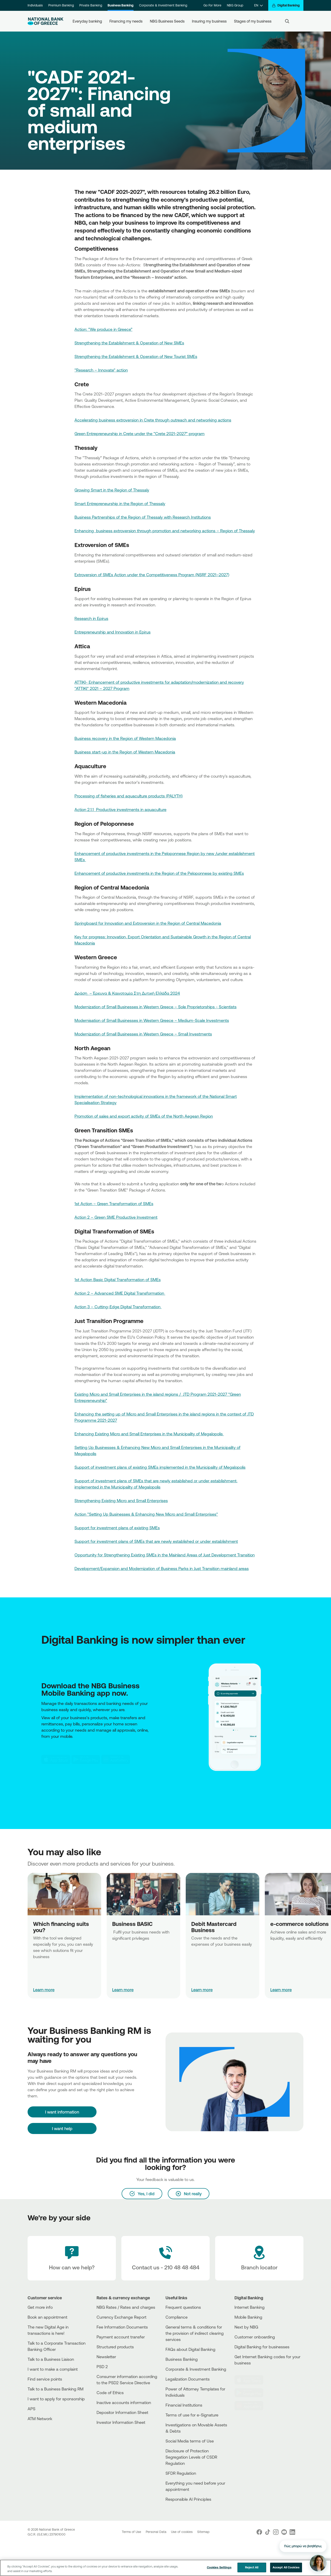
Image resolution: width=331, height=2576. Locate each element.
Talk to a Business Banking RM (55, 2389)
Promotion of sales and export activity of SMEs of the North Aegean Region (143, 1116)
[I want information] (62, 2111)
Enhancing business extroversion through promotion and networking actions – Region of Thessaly (164, 530)
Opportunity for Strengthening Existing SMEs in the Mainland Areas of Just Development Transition (164, 1555)
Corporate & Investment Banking (163, 5)
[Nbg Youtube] (284, 2532)
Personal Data (156, 2532)
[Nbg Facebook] (259, 2532)
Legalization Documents (188, 2379)
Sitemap (203, 2532)
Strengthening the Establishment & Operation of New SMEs (129, 342)
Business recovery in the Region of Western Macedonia (125, 738)
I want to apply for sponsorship (56, 2398)
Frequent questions (183, 2307)
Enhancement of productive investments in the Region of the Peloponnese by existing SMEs (159, 873)
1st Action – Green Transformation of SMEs (113, 1203)
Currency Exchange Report (121, 2317)
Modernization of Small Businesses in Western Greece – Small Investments (143, 1034)
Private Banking (90, 5)
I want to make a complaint (53, 2369)
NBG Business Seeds (167, 21)
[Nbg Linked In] (292, 2532)
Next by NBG (246, 2327)
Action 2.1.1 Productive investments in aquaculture (120, 809)
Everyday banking (87, 21)
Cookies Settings (219, 2567)
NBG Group (235, 5)
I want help (62, 2128)
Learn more (43, 1989)
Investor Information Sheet (121, 2422)
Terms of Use (132, 2532)
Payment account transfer (121, 2337)
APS (31, 2408)
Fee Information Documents (122, 2327)
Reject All (251, 2567)
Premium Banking (61, 5)
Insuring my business (209, 21)
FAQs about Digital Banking (190, 2349)
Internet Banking (249, 2307)
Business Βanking (182, 2359)
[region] (165, 2568)
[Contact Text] (165, 2258)
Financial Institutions (184, 2405)
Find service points (45, 2379)
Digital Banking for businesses (261, 2346)
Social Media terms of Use (190, 2441)
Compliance (177, 2317)
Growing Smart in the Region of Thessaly (111, 490)
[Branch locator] (259, 2258)
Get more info (40, 2307)
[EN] (258, 5)
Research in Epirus (91, 618)
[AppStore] (55, 1759)
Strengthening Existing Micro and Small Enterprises (121, 1500)
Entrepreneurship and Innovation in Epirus (112, 632)
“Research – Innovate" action (101, 370)
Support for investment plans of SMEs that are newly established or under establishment (156, 1541)
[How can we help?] (72, 2258)
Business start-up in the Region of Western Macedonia (124, 752)
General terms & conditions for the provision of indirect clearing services (195, 2333)
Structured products (115, 2346)
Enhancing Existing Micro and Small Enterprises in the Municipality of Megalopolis (149, 1433)
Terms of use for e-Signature (192, 2415)
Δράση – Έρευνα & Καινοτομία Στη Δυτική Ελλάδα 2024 (127, 993)
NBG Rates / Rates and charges (126, 2307)
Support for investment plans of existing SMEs (117, 1527)
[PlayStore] (85, 1759)
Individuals (35, 5)
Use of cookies (182, 2532)
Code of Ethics (110, 2392)
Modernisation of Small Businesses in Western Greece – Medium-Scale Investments (151, 1020)
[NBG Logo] (45, 21)
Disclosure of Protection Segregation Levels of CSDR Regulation (191, 2457)
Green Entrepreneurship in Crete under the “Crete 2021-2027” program (139, 433)
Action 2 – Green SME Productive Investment (115, 1217)
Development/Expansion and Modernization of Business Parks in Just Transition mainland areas (161, 1568)
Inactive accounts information (124, 2402)
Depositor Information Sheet (122, 2412)
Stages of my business (252, 21)
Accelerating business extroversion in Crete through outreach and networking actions (152, 420)
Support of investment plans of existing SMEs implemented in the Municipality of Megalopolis (159, 1467)
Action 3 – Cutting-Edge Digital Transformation (118, 1306)
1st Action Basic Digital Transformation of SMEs (117, 1279)
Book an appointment (47, 2317)
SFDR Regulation (181, 2473)
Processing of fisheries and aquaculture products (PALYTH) (128, 796)
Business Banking (121, 5)
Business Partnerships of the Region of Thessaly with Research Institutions (142, 517)
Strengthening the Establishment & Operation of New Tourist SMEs (135, 356)
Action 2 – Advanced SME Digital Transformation (119, 1293)
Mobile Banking (248, 2317)
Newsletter (106, 2356)
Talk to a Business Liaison (51, 2359)
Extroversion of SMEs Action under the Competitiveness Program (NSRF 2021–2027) (151, 574)
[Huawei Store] (115, 1759)
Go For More (212, 5)
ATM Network (40, 2418)
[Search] (287, 21)
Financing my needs (126, 21)
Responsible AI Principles (188, 2499)
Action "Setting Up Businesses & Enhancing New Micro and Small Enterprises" (146, 1514)
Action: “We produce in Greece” (103, 329)
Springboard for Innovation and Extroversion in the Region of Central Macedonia (147, 923)
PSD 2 (102, 2366)
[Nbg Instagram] (276, 2532)
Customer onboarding (254, 2337)
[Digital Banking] (285, 5)
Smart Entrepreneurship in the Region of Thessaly (119, 503)
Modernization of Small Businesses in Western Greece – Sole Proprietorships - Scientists (155, 1006)
